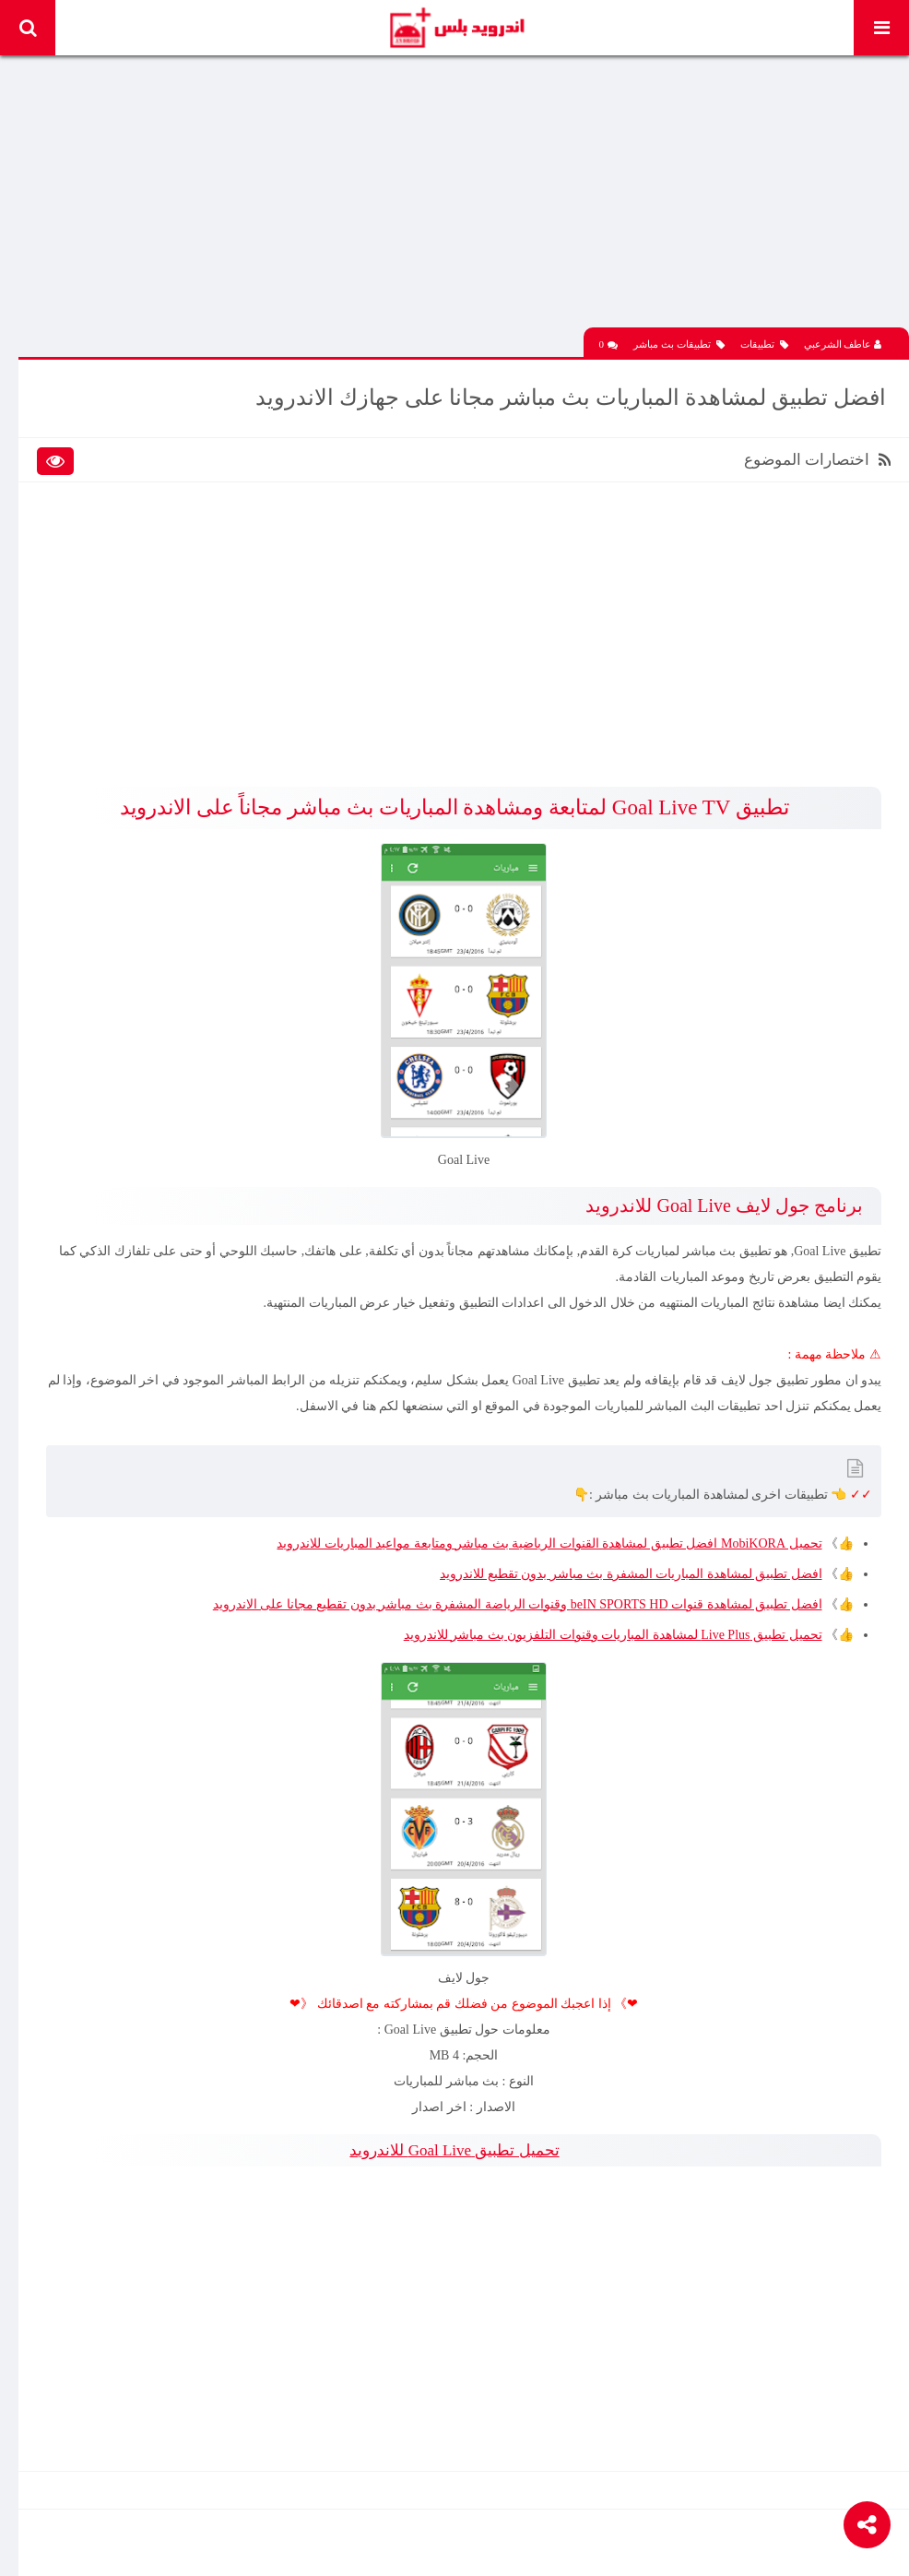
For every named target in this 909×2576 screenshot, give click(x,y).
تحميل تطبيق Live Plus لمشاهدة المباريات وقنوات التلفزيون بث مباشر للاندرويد (613, 1635)
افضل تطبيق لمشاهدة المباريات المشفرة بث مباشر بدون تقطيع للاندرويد (631, 1574)
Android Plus (456, 28)
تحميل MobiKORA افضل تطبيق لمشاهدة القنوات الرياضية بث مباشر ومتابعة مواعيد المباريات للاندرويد (549, 1543)
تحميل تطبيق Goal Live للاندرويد (454, 2150)
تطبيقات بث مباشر (679, 344)
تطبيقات (764, 344)
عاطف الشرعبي (843, 344)
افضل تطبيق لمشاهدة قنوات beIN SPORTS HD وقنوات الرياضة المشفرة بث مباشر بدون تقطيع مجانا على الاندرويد (517, 1604)
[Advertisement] (463, 198)
